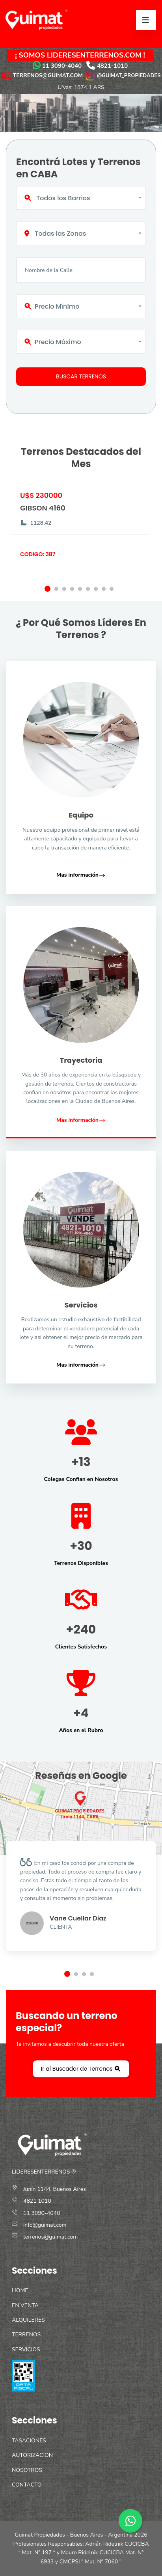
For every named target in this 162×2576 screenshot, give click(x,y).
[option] (81, 532)
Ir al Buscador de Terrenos (81, 2069)
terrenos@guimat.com (50, 2237)
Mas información (81, 875)
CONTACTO (26, 2484)
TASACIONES (29, 2440)
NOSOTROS (27, 2470)
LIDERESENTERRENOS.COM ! (96, 55)
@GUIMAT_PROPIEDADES (122, 75)
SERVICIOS (26, 2349)
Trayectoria (81, 1060)
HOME (20, 2290)
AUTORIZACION (32, 2455)
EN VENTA (25, 2305)
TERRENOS (26, 2334)
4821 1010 (37, 2201)
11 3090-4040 (62, 66)
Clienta (61, 1927)
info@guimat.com (45, 2225)
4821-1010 (112, 66)
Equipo (81, 815)
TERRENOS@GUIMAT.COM (48, 75)
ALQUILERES (28, 2320)
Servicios (80, 1305)
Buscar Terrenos (81, 376)
